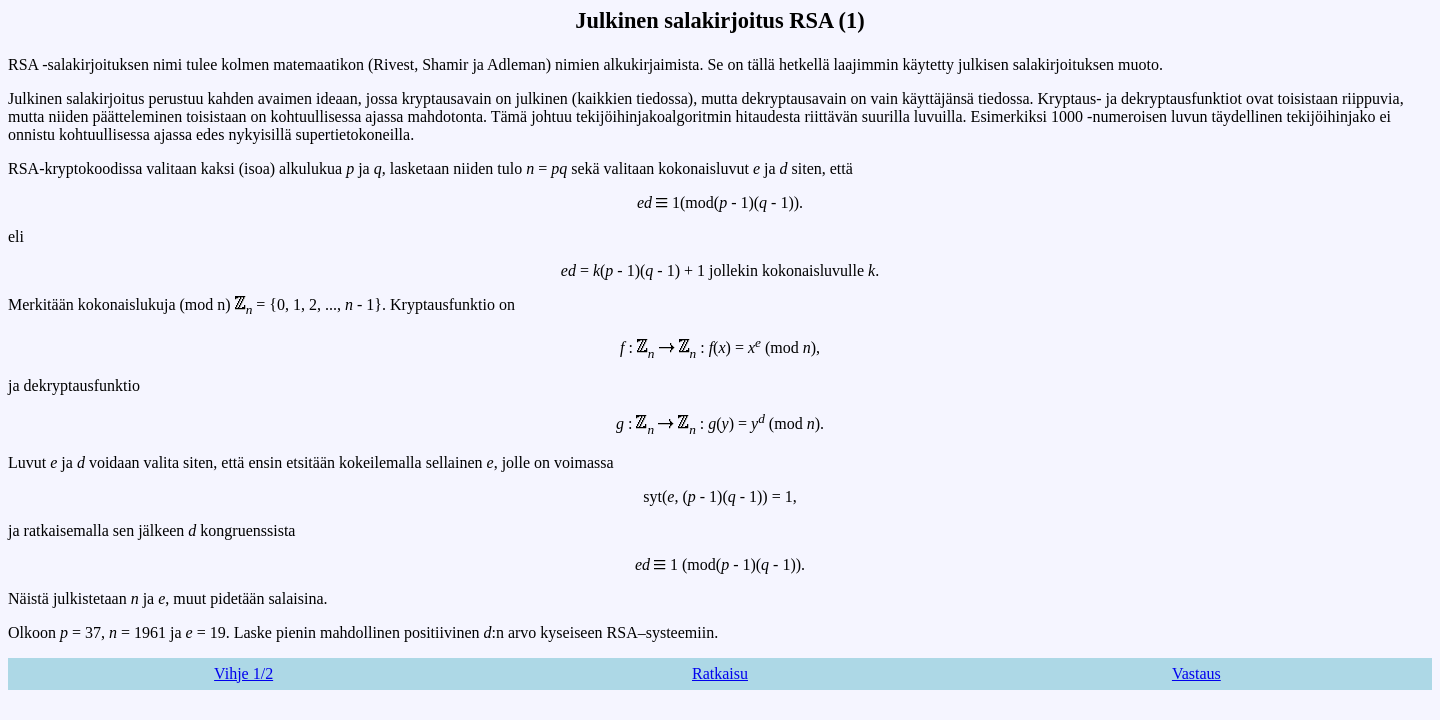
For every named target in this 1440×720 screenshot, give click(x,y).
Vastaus (1196, 673)
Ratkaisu (720, 673)
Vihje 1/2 (243, 673)
